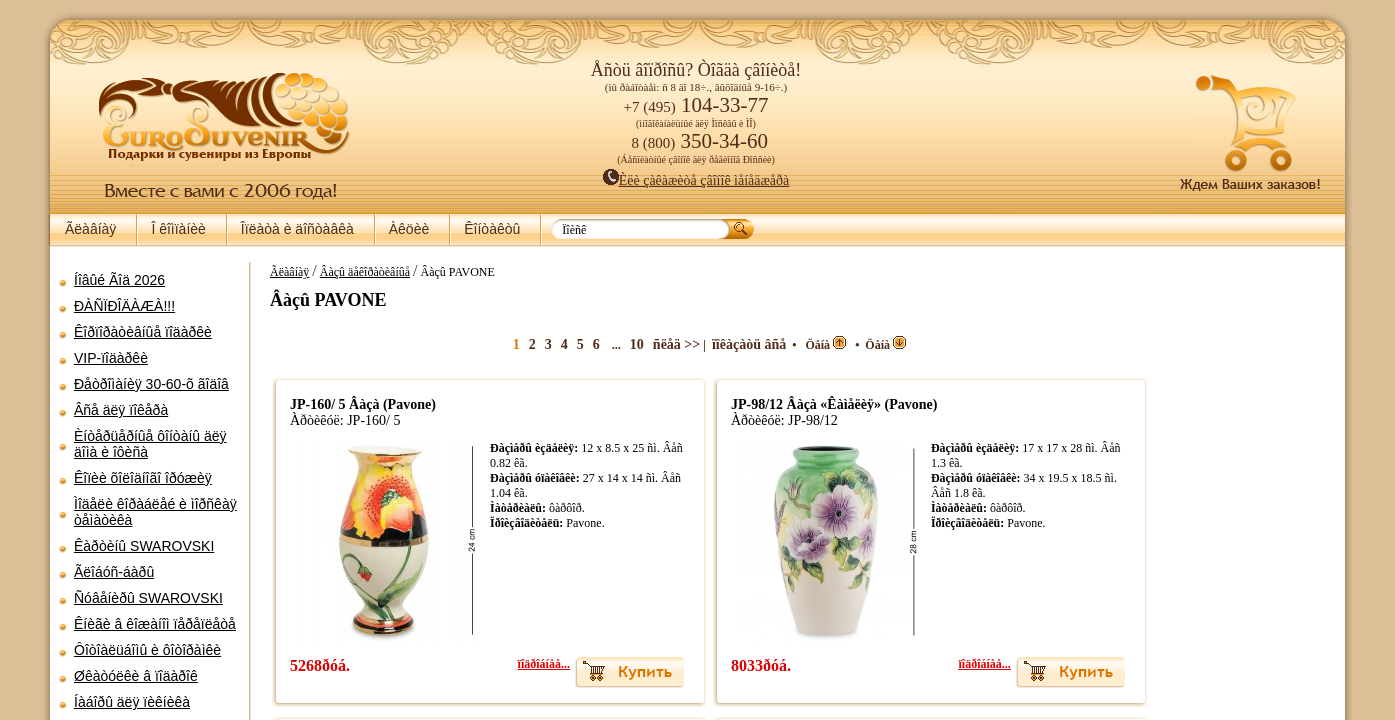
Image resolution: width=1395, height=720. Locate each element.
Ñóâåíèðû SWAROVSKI (148, 598)
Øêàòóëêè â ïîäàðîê (136, 676)
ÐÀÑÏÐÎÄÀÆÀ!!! (124, 306)
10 (610, 344)
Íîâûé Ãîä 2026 (119, 280)
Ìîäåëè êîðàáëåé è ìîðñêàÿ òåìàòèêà (155, 512)
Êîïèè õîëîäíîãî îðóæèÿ (143, 478)
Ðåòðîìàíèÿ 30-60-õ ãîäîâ (151, 384)
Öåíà (799, 345)
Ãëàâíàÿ (90, 229)
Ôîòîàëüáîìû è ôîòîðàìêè (147, 650)
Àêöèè (409, 229)
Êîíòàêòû (492, 229)
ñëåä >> (649, 344)
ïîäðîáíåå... (517, 664)
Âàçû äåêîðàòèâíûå (355, 272)
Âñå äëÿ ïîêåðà (121, 410)
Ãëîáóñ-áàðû (114, 572)
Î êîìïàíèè (178, 229)
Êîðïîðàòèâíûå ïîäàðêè (143, 332)
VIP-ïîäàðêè (111, 358)
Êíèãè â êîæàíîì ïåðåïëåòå (155, 624)
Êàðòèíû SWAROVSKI (144, 546)
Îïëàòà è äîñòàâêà (297, 229)
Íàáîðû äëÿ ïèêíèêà (132, 702)
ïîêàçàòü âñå (722, 344)
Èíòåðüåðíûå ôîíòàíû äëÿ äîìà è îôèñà (150, 444)
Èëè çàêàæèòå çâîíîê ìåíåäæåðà (696, 180)
